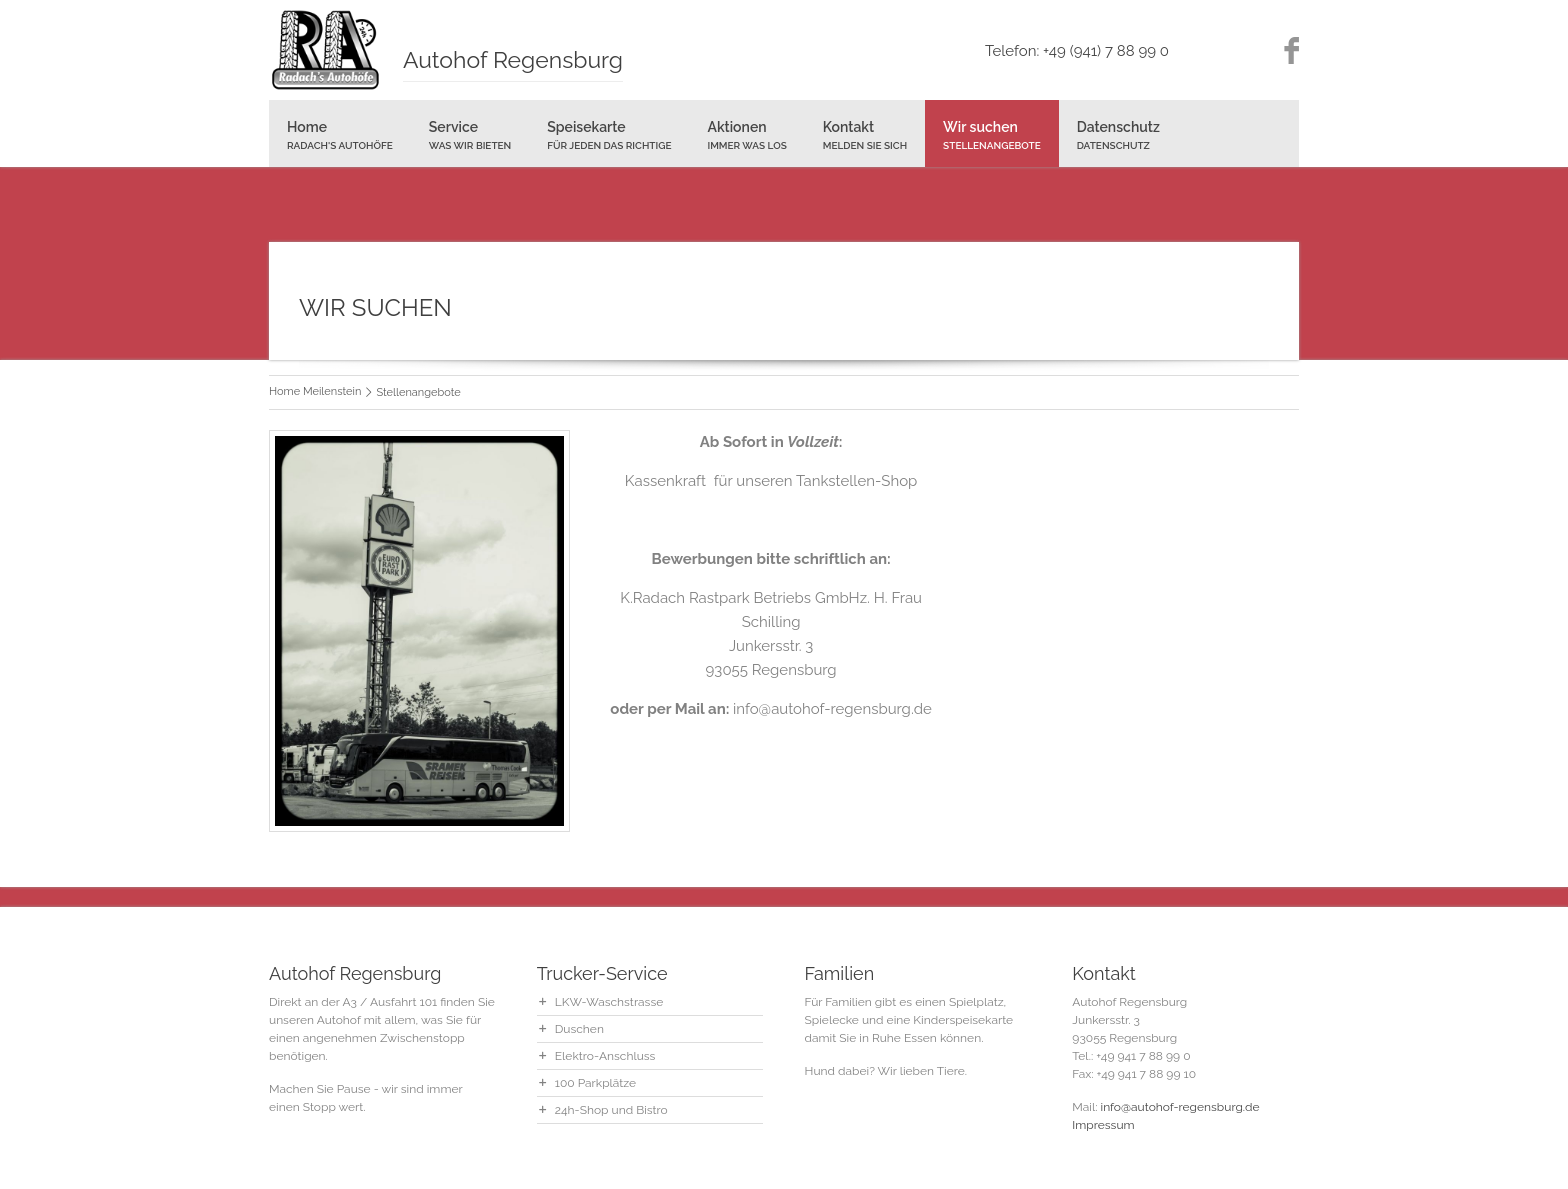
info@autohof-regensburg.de (1180, 1107)
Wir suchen (992, 135)
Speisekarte (609, 135)
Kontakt (865, 135)
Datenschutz (1118, 135)
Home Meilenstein (315, 391)
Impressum (1103, 1125)
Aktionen (746, 135)
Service (470, 135)
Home (340, 135)
